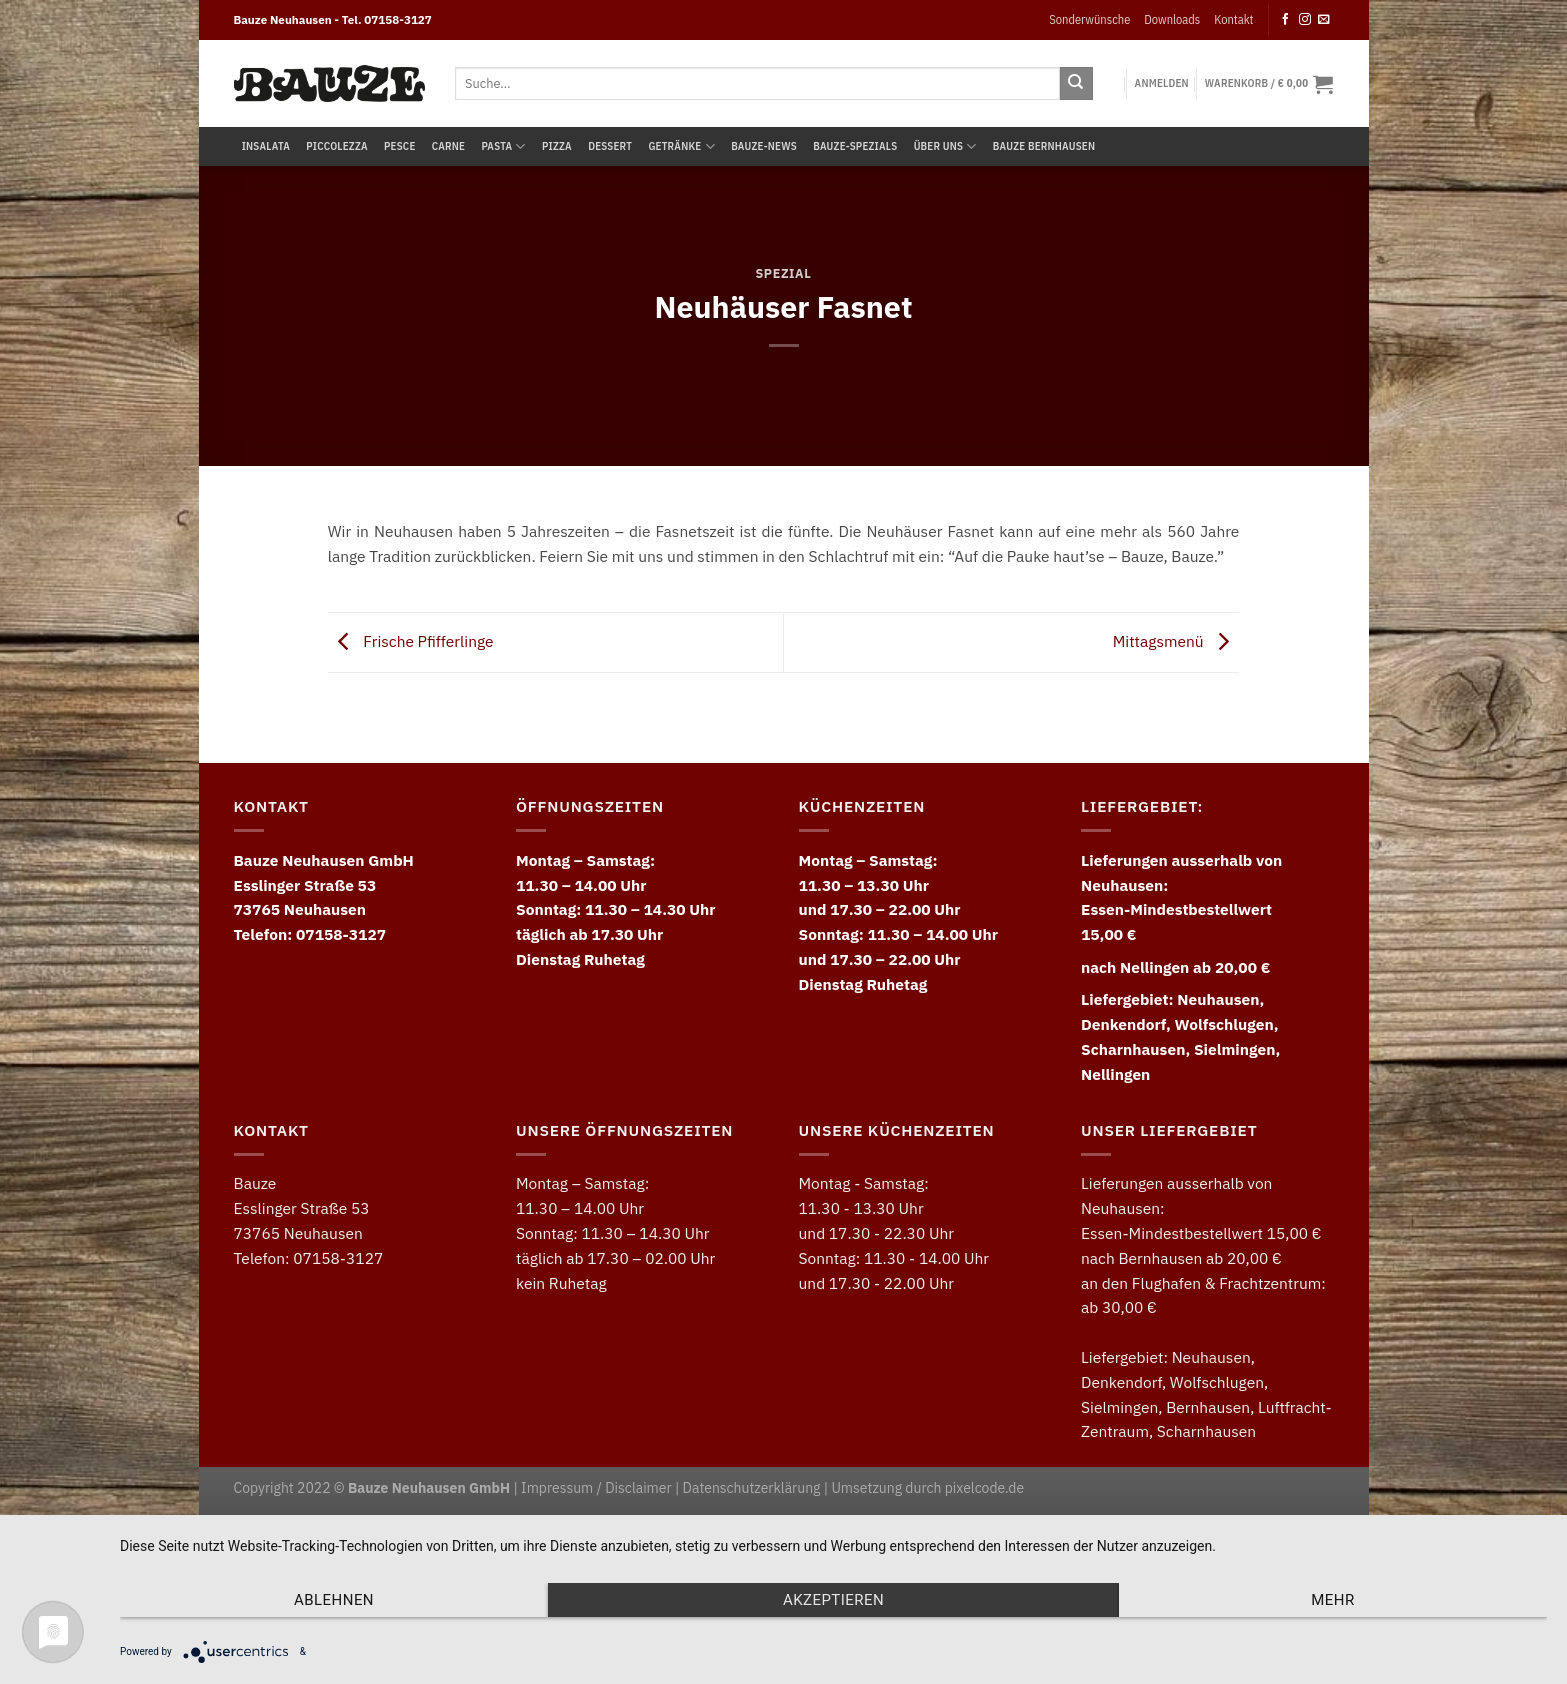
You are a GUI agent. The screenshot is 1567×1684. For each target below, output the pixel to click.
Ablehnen (334, 1600)
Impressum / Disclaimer (596, 1488)
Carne (448, 146)
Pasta (504, 146)
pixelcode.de (984, 1488)
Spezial (783, 273)
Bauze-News (764, 146)
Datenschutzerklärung (752, 1488)
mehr (1332, 1600)
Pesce (399, 146)
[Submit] (1076, 83)
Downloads (1172, 19)
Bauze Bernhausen (1044, 146)
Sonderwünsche (1089, 19)
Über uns (945, 146)
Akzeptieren (833, 1600)
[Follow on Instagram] (1305, 19)
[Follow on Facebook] (1286, 19)
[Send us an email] (1324, 19)
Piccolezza (336, 146)
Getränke (681, 146)
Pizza (557, 146)
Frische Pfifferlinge (411, 641)
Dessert (610, 146)
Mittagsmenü (1176, 641)
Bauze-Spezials (855, 146)
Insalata (266, 146)
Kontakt (1233, 19)
